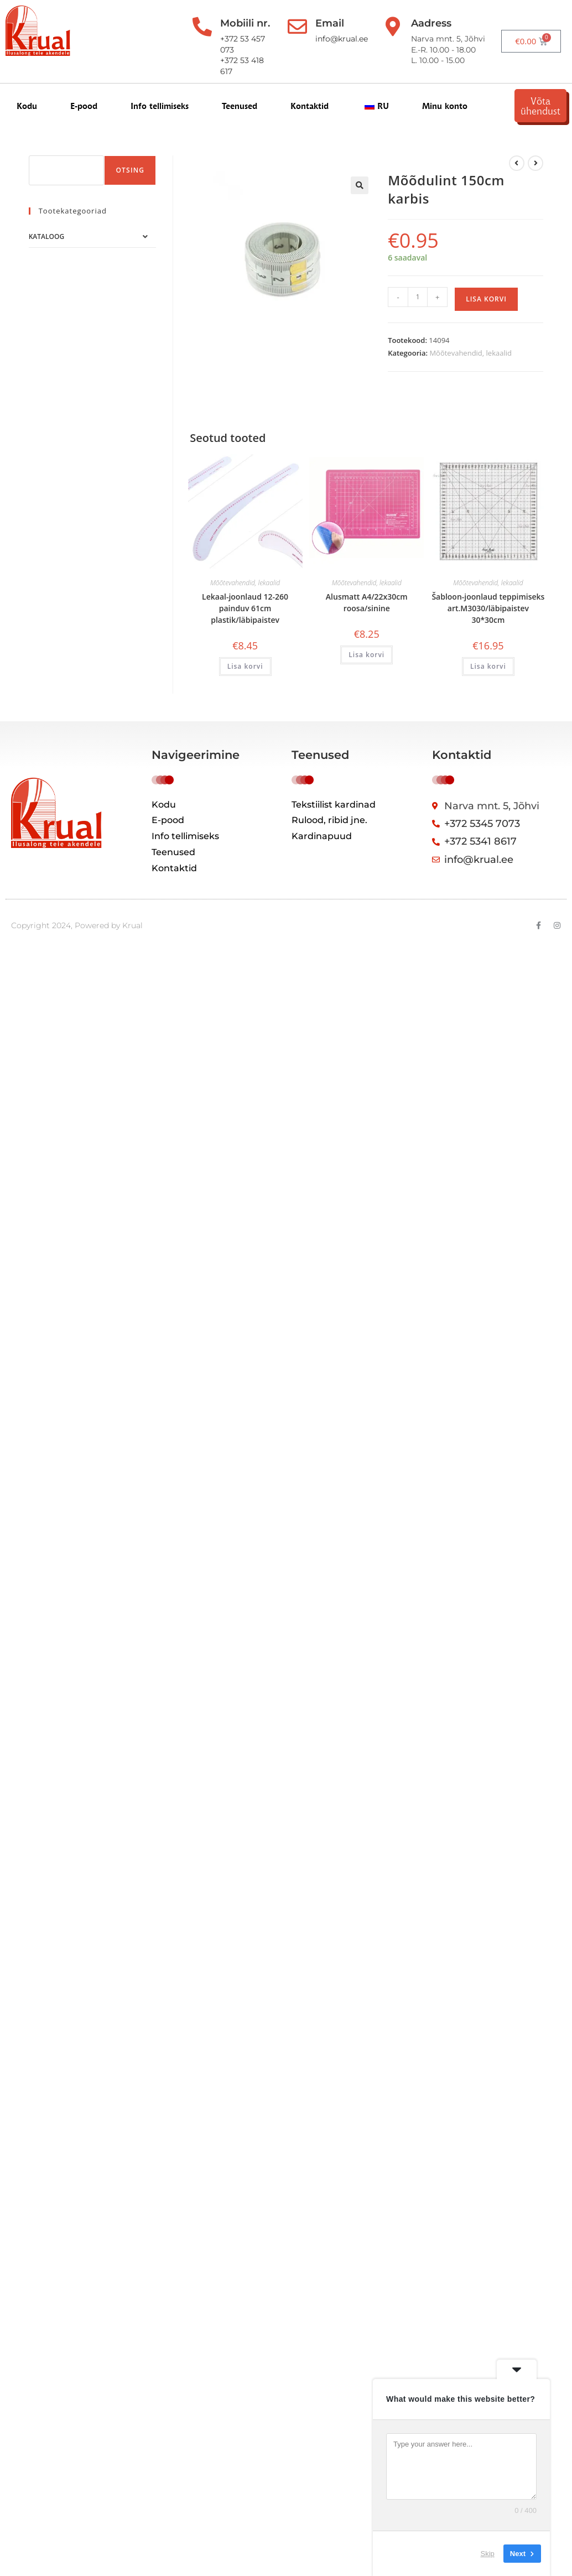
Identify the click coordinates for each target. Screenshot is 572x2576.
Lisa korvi (486, 299)
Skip (488, 2553)
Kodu (27, 105)
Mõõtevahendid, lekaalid (470, 353)
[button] (359, 185)
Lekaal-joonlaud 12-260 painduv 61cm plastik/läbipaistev (245, 608)
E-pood (83, 105)
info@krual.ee (341, 39)
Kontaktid (309, 105)
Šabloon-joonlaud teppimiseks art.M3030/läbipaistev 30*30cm (487, 608)
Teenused (239, 105)
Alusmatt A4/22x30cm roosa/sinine (367, 602)
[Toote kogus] (418, 297)
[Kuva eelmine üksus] (516, 163)
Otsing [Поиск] (130, 170)
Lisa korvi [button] (245, 666)
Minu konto (444, 105)
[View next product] (535, 163)
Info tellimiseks (160, 105)
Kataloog (46, 236)
